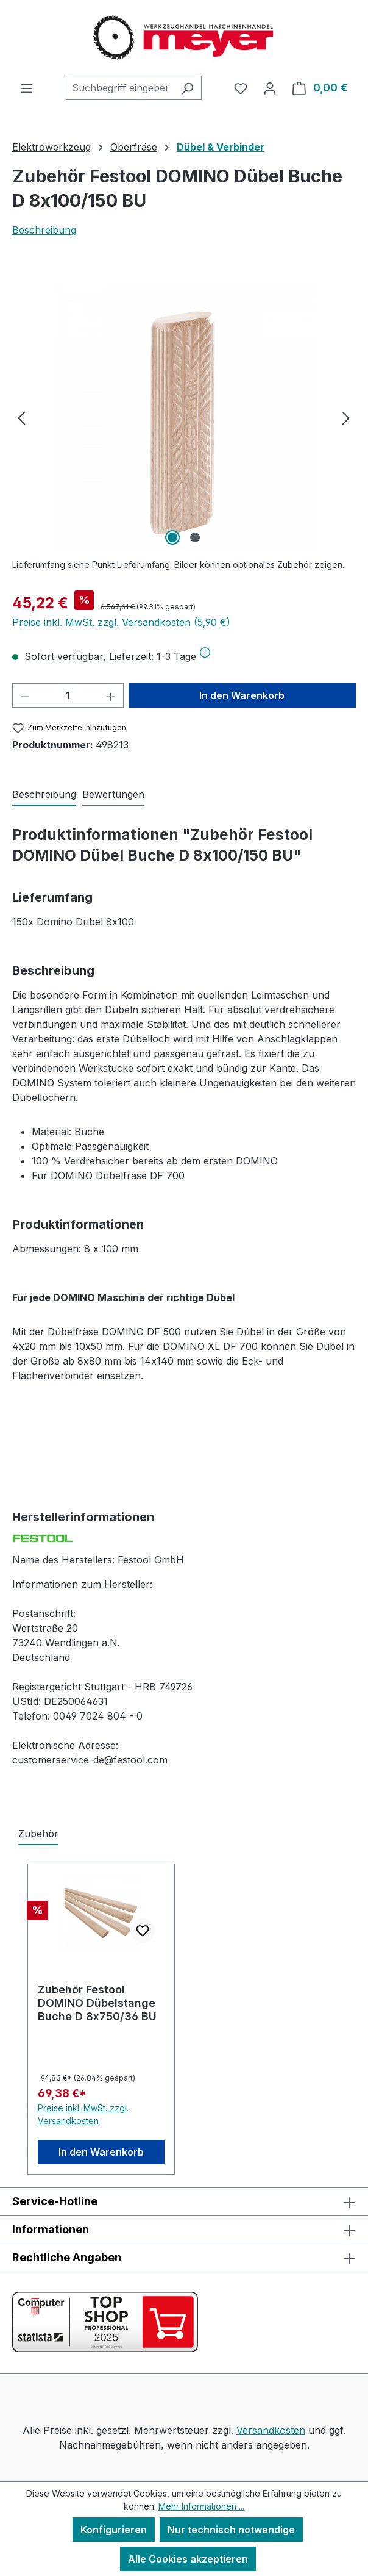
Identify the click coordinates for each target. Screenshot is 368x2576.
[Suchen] (187, 88)
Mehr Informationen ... (201, 2506)
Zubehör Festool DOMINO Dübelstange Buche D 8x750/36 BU (97, 2003)
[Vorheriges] (21, 417)
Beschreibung (44, 230)
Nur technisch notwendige (231, 2530)
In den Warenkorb (242, 695)
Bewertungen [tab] (113, 794)
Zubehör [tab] (38, 1834)
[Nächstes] (346, 417)
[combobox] (120, 88)
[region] (184, 417)
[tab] (44, 795)
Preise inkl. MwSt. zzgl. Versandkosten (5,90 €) (121, 622)
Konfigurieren (113, 2530)
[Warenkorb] (320, 88)
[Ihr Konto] (270, 88)
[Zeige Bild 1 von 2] (172, 537)
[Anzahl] (68, 695)
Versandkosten (270, 2430)
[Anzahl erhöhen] (111, 695)
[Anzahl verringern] (25, 695)
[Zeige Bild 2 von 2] (195, 537)
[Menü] (26, 88)
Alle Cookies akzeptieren (188, 2559)
